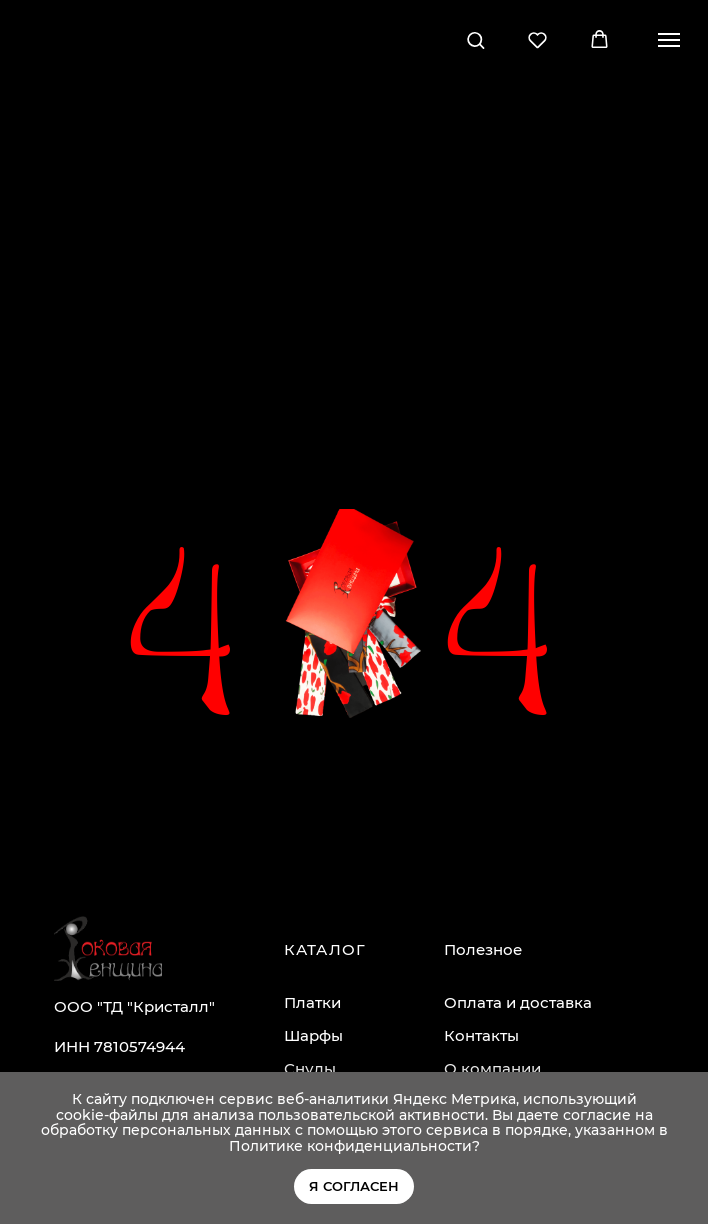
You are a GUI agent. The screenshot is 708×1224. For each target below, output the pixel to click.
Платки (312, 1002)
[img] (108, 948)
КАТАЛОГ (325, 949)
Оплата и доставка (518, 1002)
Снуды (310, 1068)
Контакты (481, 1035)
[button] (475, 39)
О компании (492, 1068)
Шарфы (313, 1035)
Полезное (483, 949)
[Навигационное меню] (669, 40)
